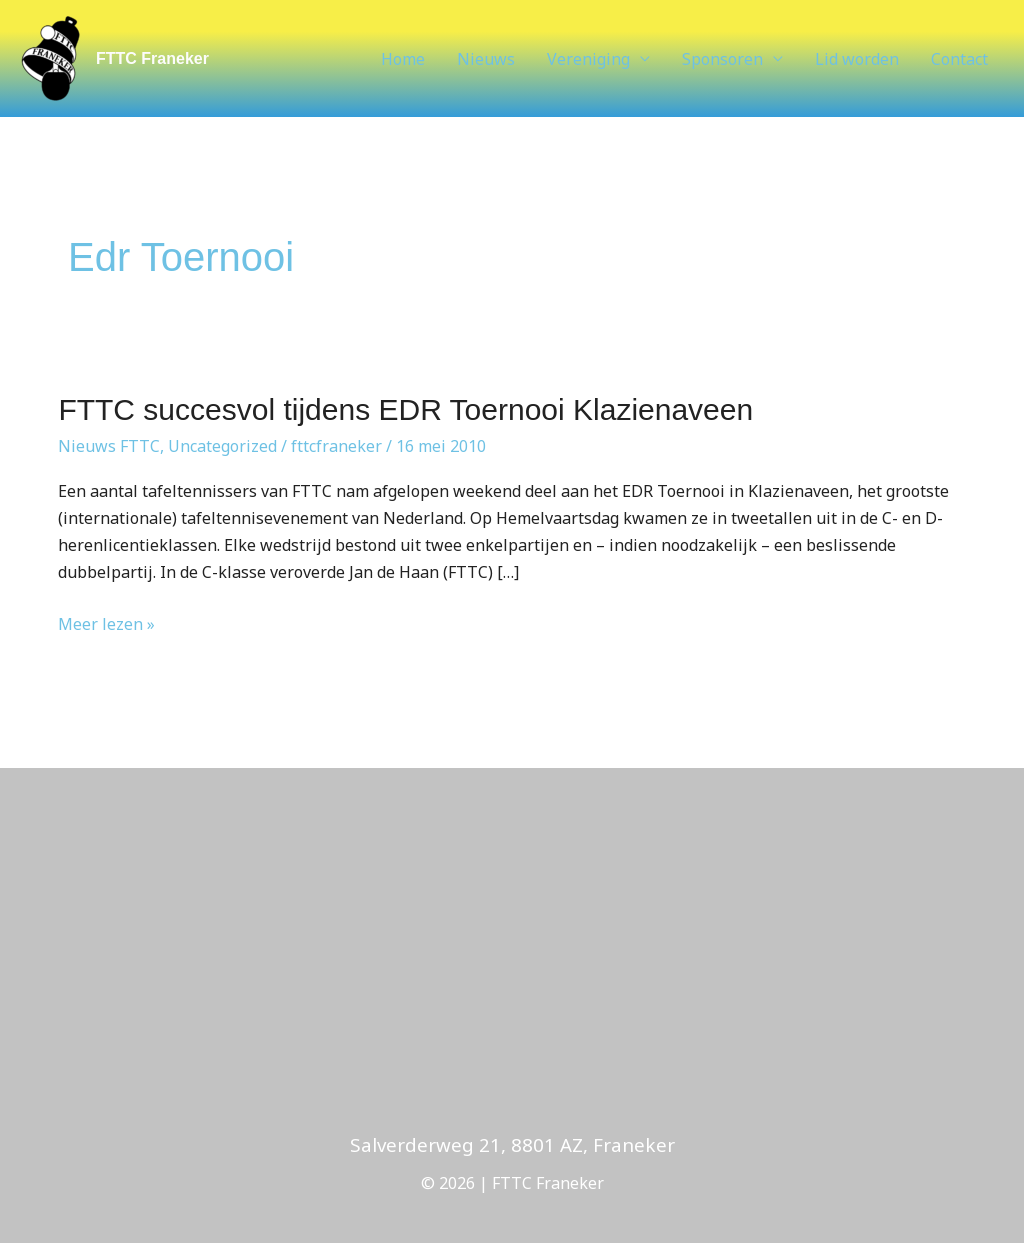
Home (403, 59)
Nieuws (486, 59)
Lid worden (857, 59)
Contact (959, 59)
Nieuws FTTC (109, 446)
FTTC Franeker (152, 58)
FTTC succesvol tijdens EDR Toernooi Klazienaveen (405, 409)
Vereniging (588, 59)
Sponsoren (722, 59)
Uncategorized (222, 446)
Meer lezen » (106, 623)
